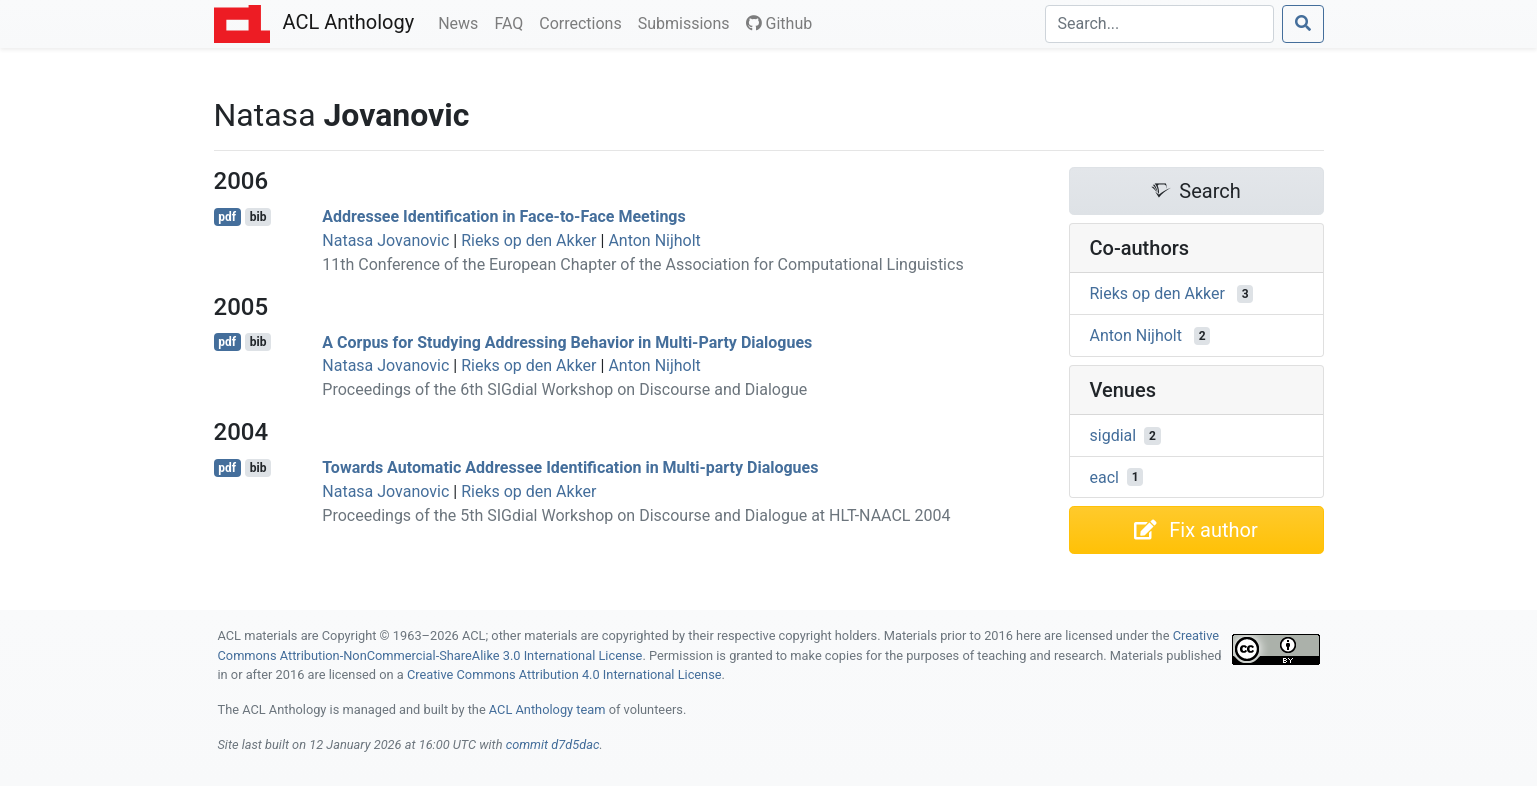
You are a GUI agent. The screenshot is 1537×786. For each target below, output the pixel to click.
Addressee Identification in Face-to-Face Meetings (503, 216)
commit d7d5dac (553, 744)
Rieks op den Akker (528, 240)
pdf (227, 217)
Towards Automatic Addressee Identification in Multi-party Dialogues (570, 467)
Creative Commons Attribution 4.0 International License (564, 674)
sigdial (1113, 435)
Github (779, 23)
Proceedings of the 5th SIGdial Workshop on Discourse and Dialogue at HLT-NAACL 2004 (636, 515)
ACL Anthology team (547, 709)
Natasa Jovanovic (385, 240)
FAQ (512, 22)
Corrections (584, 22)
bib (258, 217)
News (462, 22)
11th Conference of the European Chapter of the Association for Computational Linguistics (642, 264)
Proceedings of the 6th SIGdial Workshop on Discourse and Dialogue (564, 389)
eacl (1104, 476)
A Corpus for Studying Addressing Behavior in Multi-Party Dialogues (567, 341)
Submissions (688, 22)
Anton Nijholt (654, 240)
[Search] (1159, 24)
